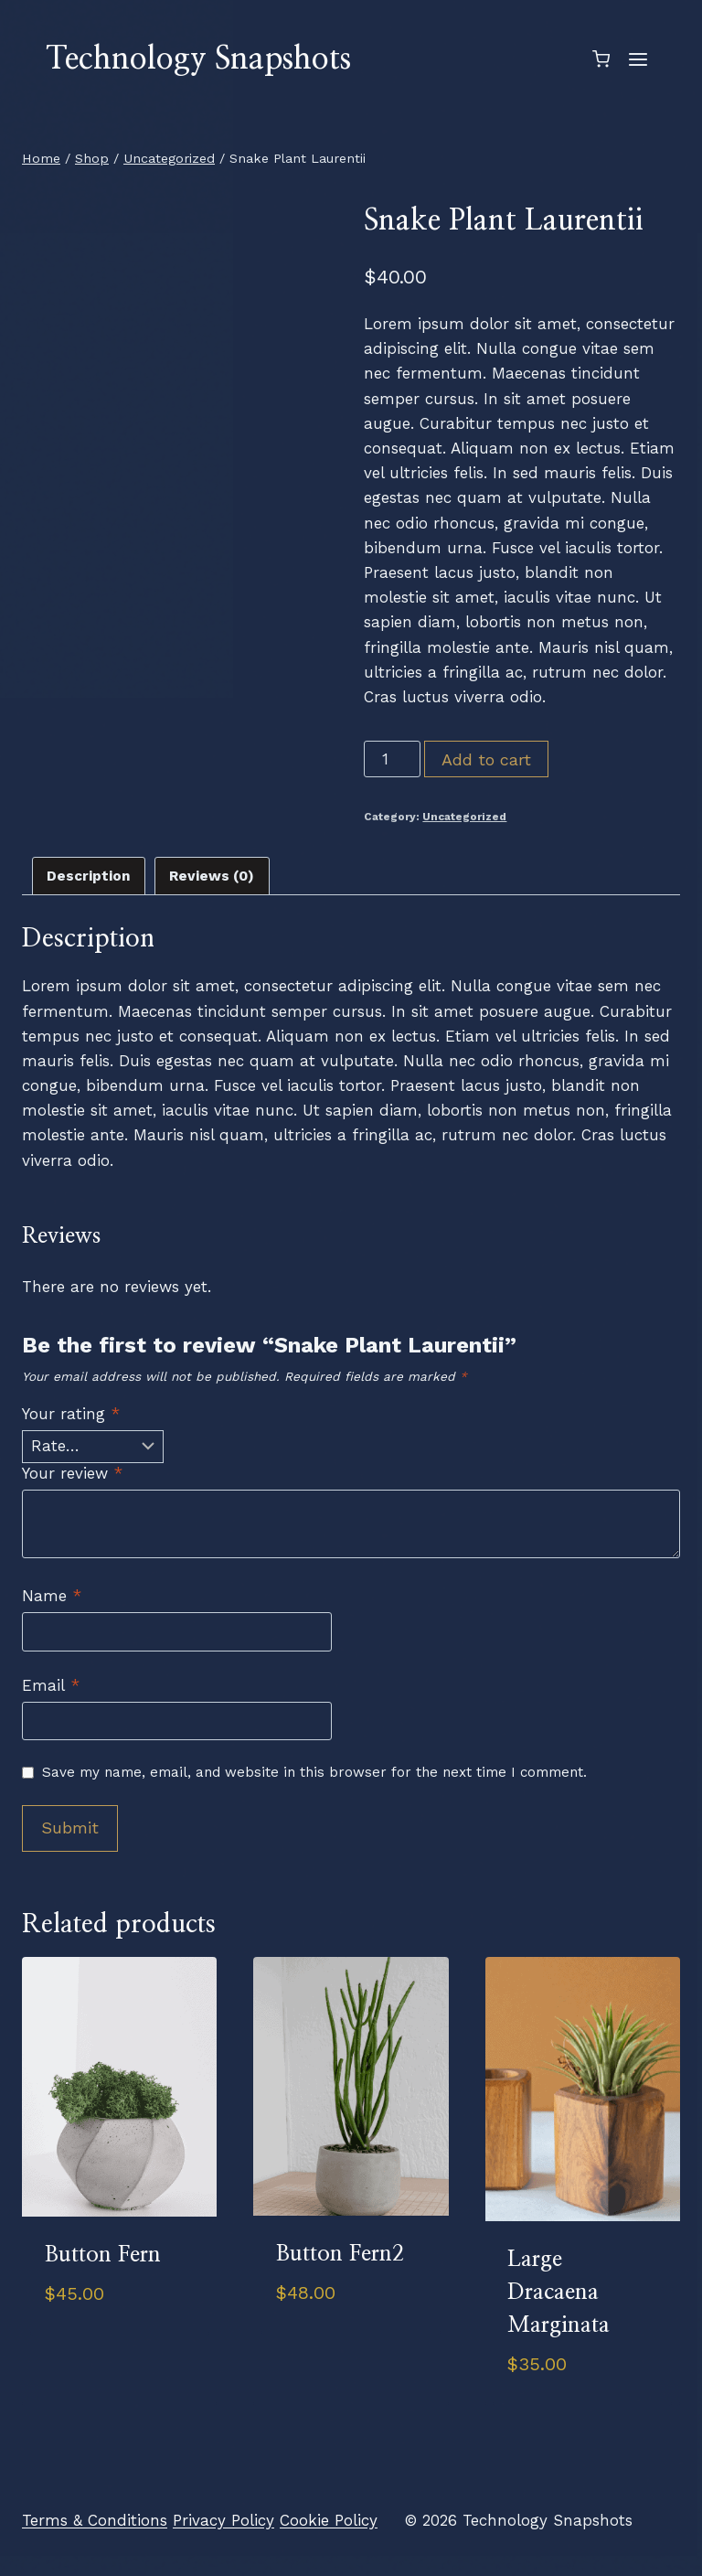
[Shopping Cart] (601, 59)
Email (51, 1685)
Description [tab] (89, 876)
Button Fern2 (340, 2254)
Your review (72, 1473)
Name (51, 1596)
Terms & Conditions (94, 2520)
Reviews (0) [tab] (211, 876)
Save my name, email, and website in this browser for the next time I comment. (314, 1772)
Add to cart (486, 759)
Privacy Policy (223, 2520)
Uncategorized (464, 816)
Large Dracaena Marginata (558, 2292)
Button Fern (103, 2255)
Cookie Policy (329, 2520)
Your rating (71, 1414)
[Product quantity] (392, 759)
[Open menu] (637, 59)
